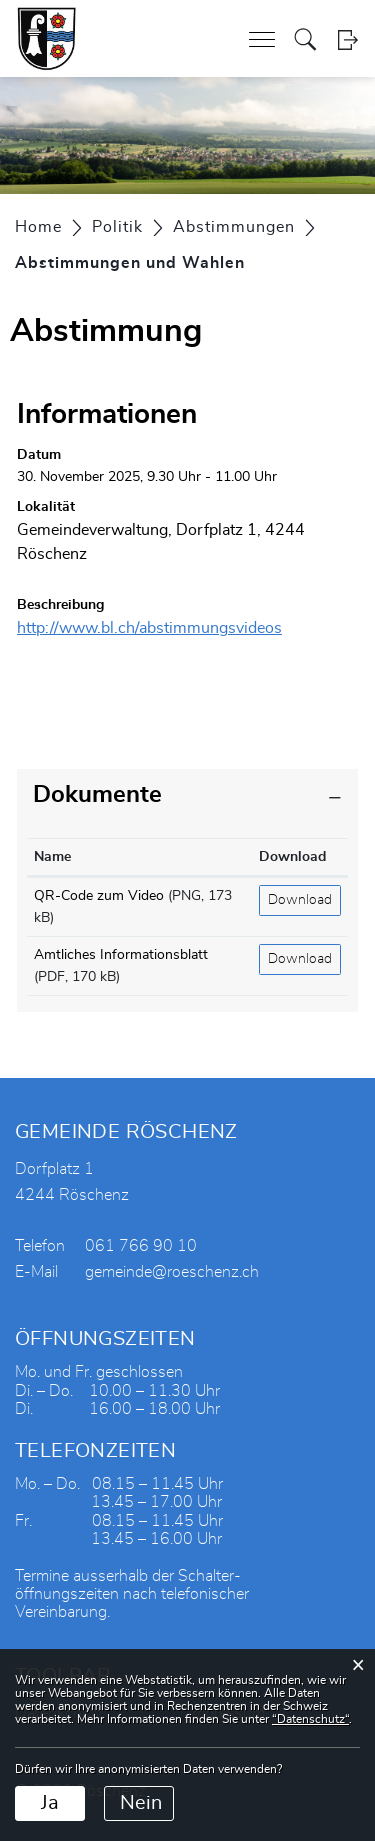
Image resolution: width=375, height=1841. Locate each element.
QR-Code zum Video (99, 896)
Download (300, 900)
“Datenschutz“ (310, 1719)
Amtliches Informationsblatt (121, 955)
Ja (50, 1803)
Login (347, 39)
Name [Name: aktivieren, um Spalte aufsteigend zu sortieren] (52, 857)
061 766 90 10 (141, 1246)
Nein (141, 1803)
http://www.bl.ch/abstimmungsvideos (159, 628)
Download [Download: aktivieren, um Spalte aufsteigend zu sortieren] (292, 857)
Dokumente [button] (97, 795)
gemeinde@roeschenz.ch (172, 1272)
